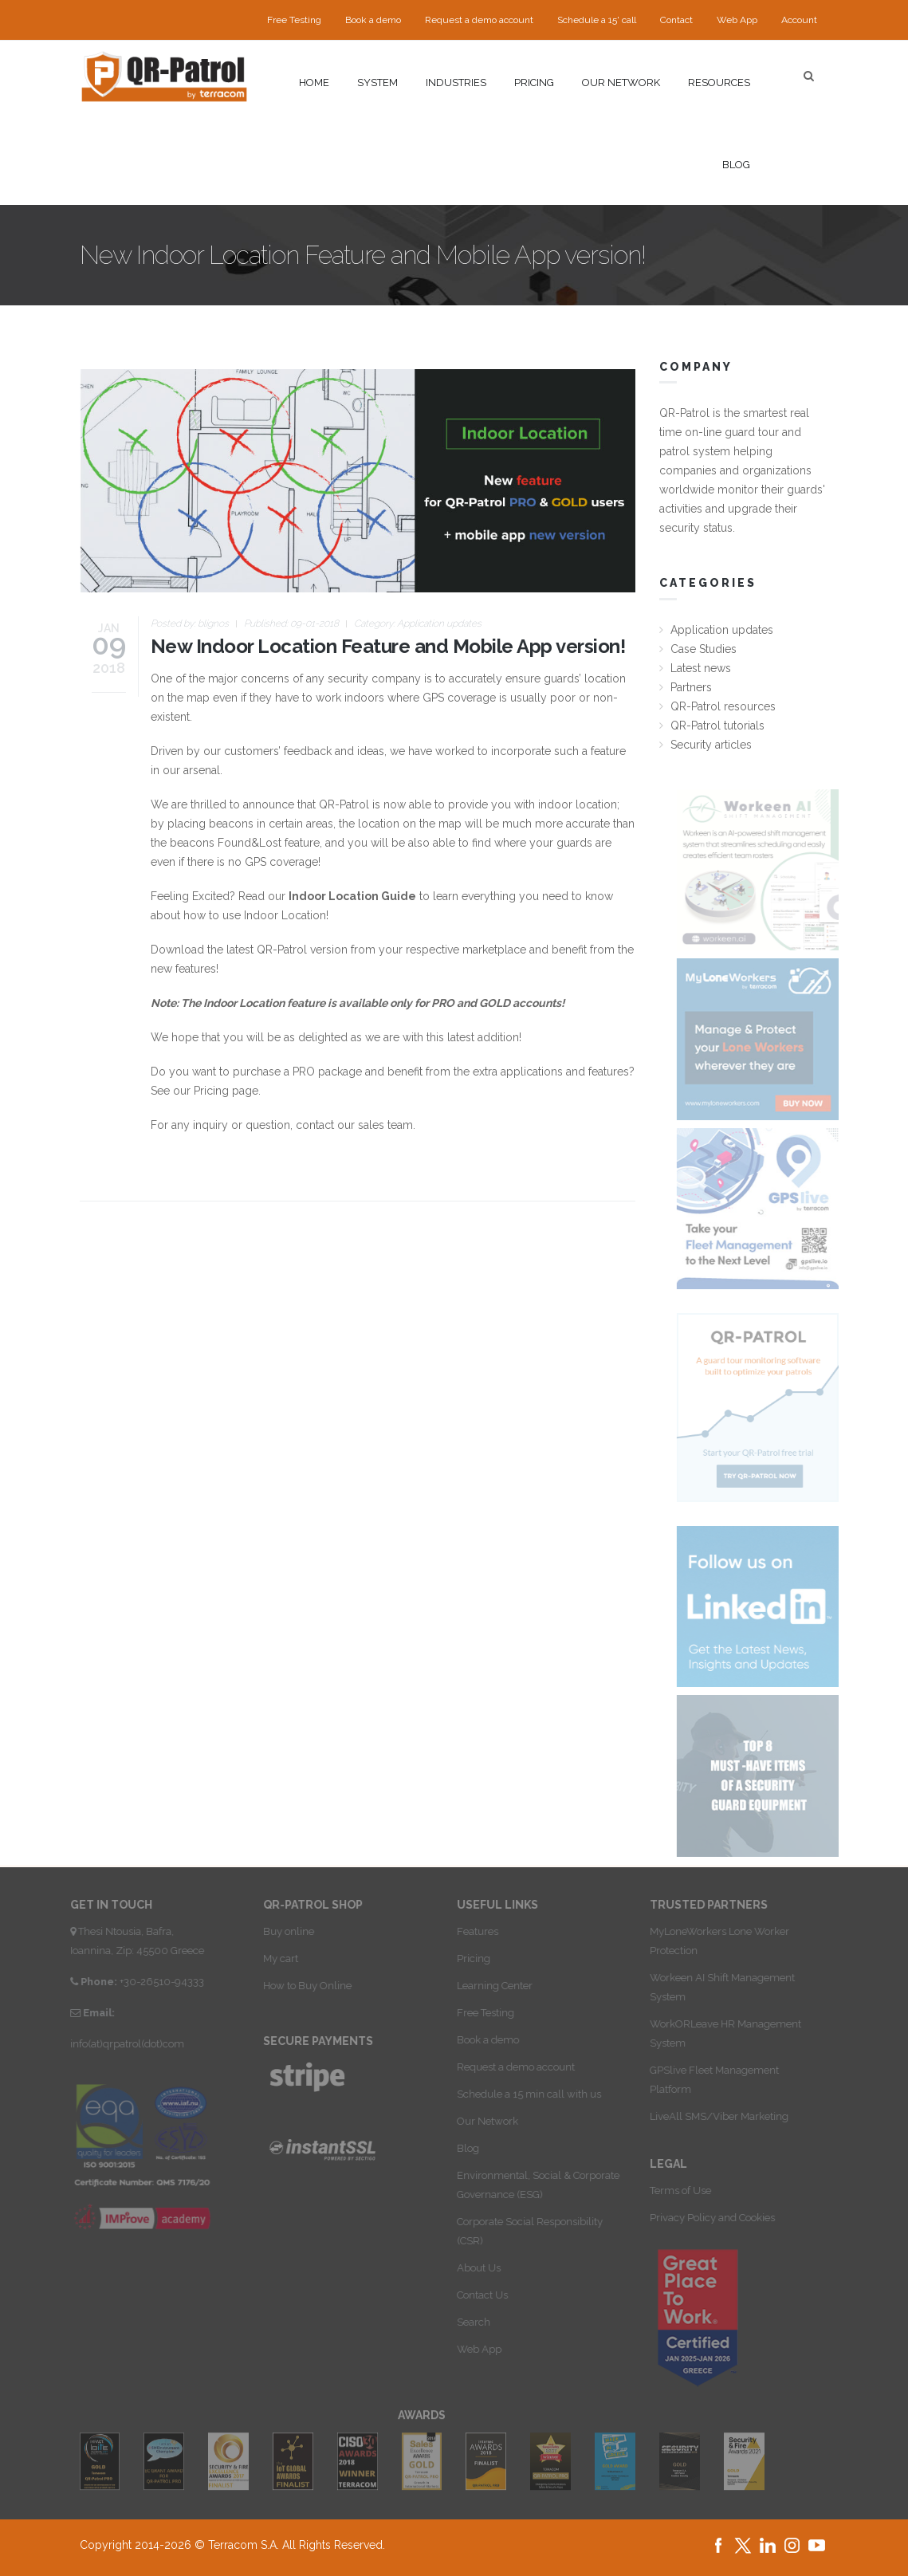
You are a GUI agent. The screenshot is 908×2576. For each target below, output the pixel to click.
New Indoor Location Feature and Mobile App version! (388, 646)
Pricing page (226, 1090)
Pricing (534, 82)
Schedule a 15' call (596, 20)
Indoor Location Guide (352, 896)
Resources (719, 82)
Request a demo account (479, 20)
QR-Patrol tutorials (717, 725)
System (377, 82)
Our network (621, 82)
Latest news (700, 668)
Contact (676, 20)
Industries (456, 82)
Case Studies (703, 649)
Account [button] (799, 20)
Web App (737, 20)
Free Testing (294, 20)
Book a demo (373, 20)
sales (371, 1125)
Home (314, 82)
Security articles (711, 744)
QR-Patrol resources (723, 706)
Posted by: (190, 623)
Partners (691, 687)
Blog (736, 165)
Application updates (439, 623)
